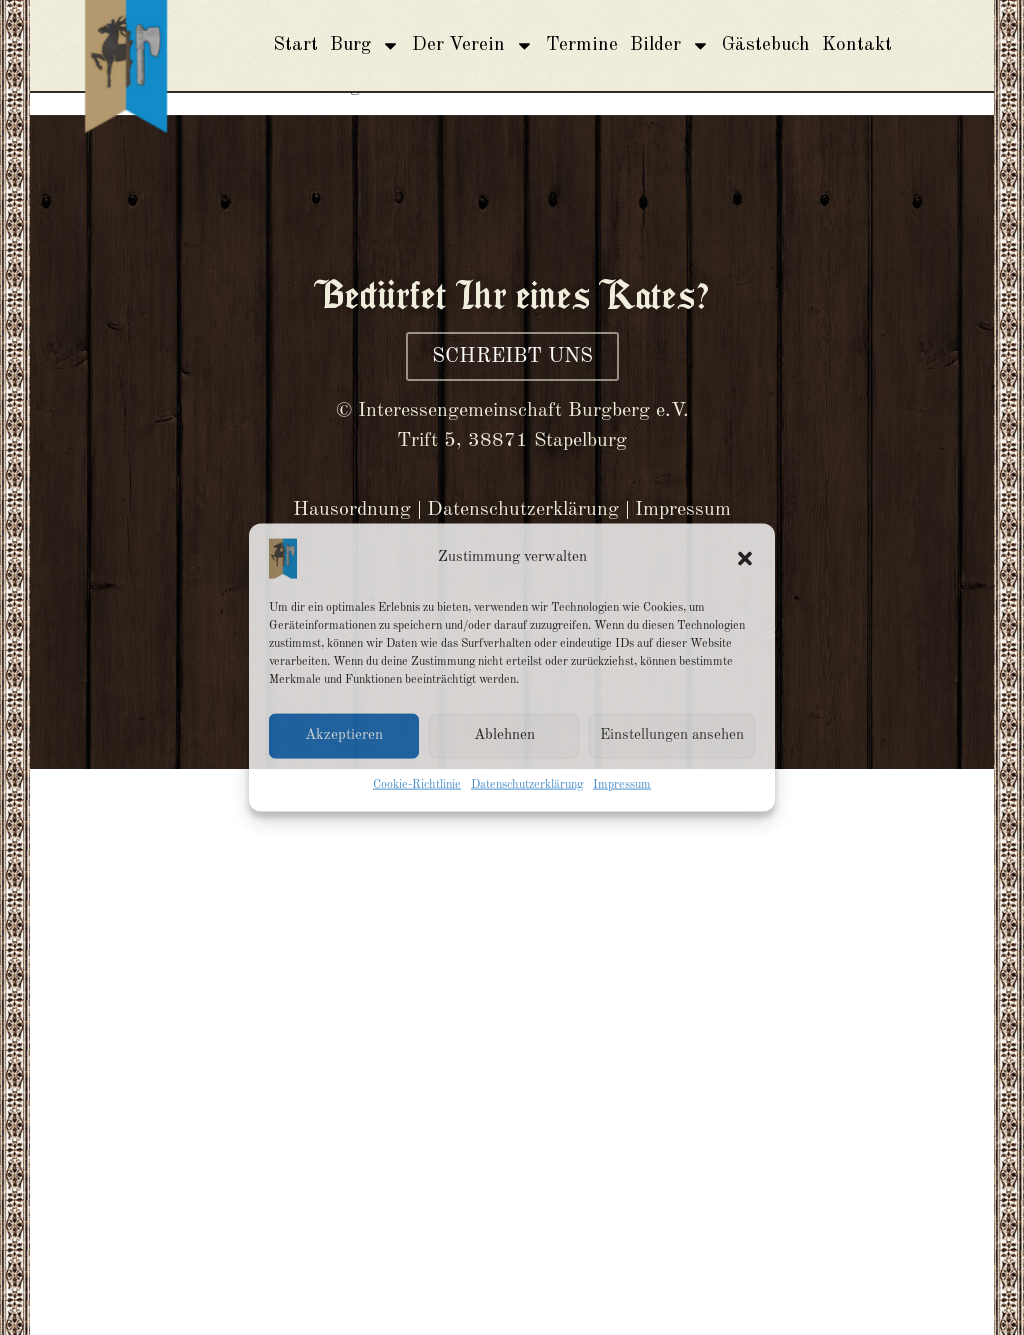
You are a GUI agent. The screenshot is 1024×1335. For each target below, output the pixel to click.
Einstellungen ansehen (672, 735)
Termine (582, 45)
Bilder (670, 45)
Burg (365, 45)
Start (295, 45)
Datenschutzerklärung (527, 784)
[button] (745, 558)
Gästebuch (766, 45)
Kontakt (857, 45)
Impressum (622, 784)
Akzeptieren (344, 735)
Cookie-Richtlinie (417, 784)
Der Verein (473, 45)
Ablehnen (504, 735)
